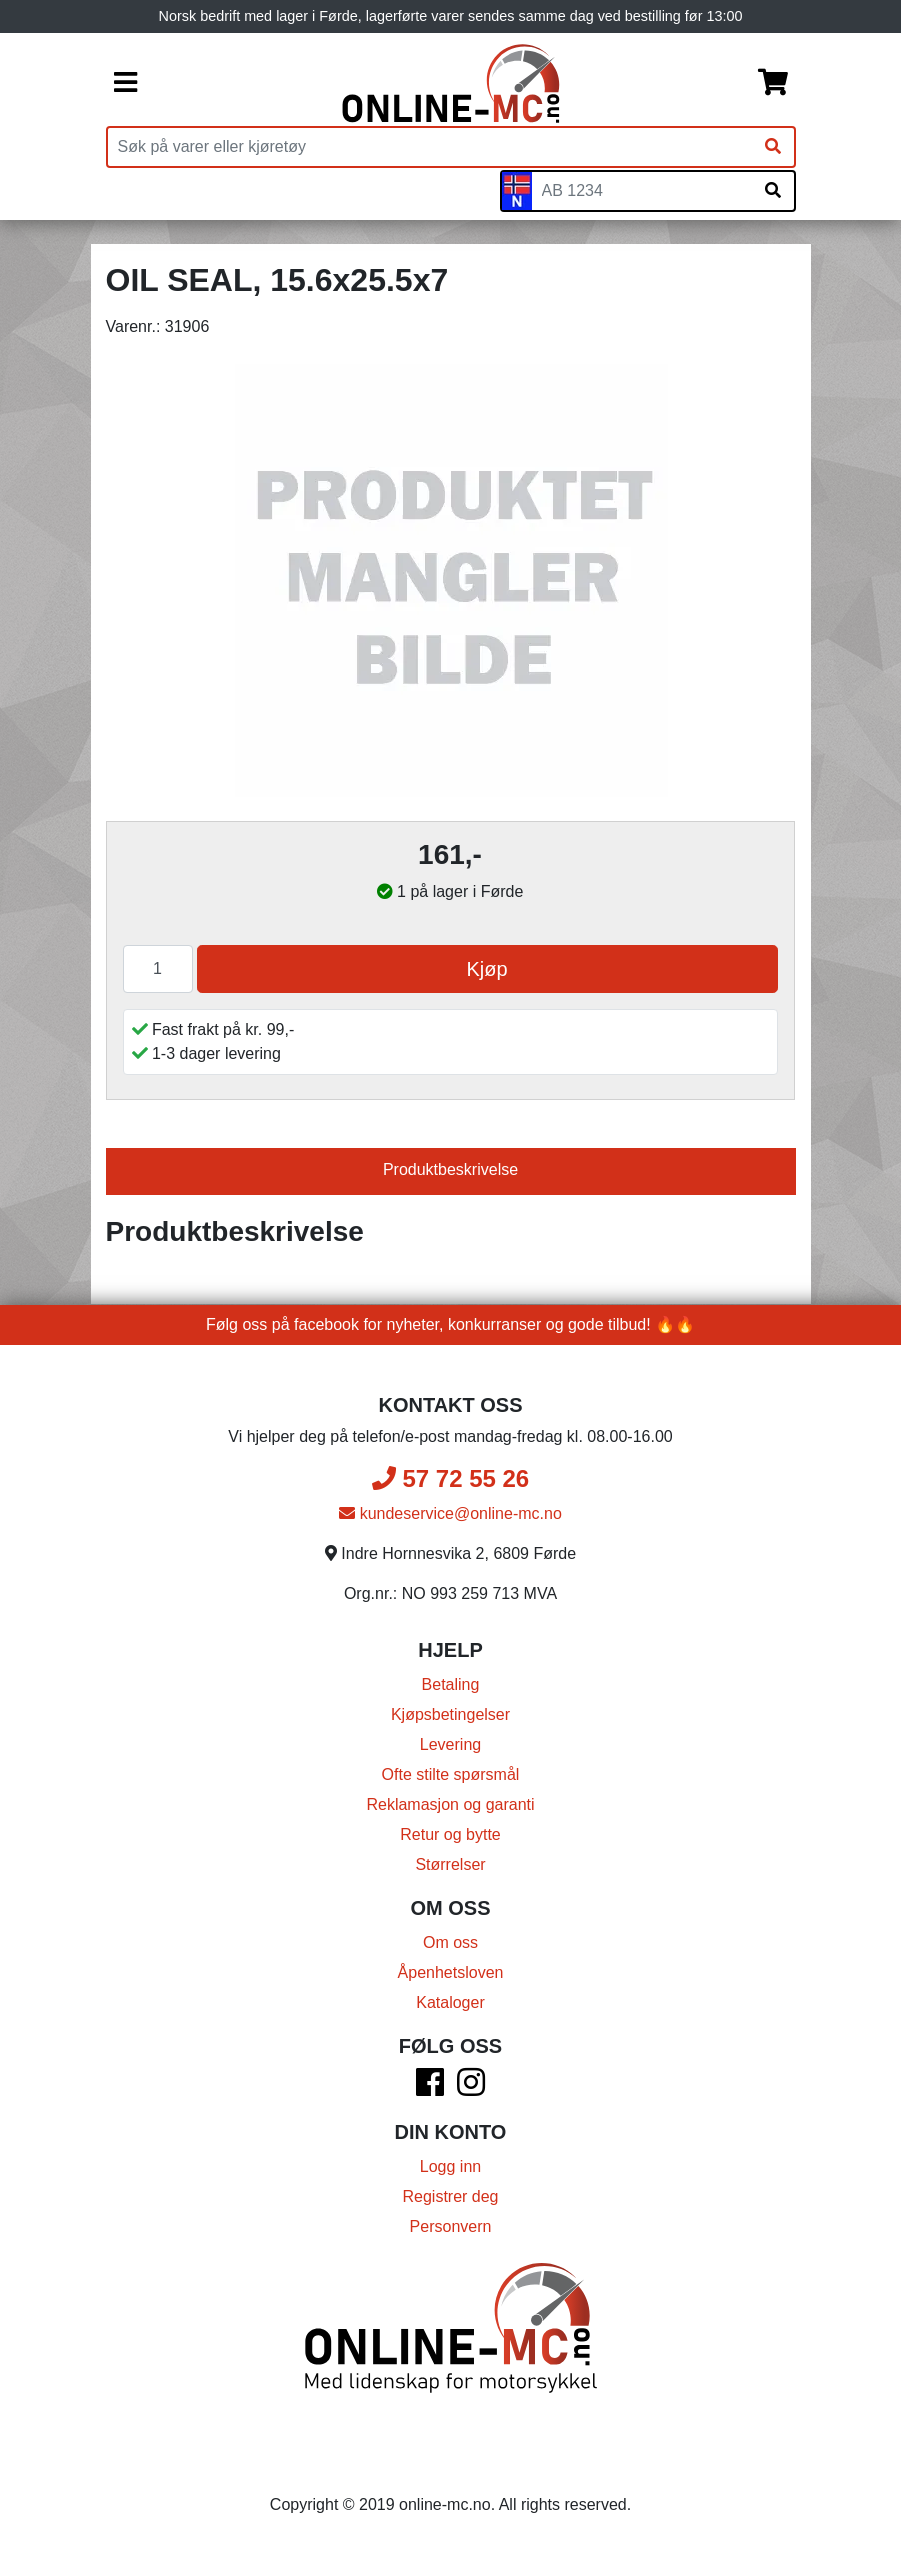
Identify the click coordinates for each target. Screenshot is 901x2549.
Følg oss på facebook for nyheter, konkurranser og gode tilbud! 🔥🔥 (450, 1324)
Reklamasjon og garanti (450, 1804)
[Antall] (158, 969)
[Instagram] (471, 2088)
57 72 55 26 (450, 1478)
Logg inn (450, 2166)
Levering (450, 1744)
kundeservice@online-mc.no (450, 1513)
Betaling (451, 1684)
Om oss (450, 1942)
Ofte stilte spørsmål (451, 1774)
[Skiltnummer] (642, 191)
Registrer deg (450, 2196)
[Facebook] (430, 2088)
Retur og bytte (450, 1834)
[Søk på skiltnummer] (773, 191)
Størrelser (450, 1864)
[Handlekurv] (773, 84)
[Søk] (773, 147)
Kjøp (486, 969)
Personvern (451, 2226)
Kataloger (450, 2002)
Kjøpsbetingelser (450, 1714)
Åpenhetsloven (451, 1972)
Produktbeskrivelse (450, 1169)
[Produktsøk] (430, 147)
